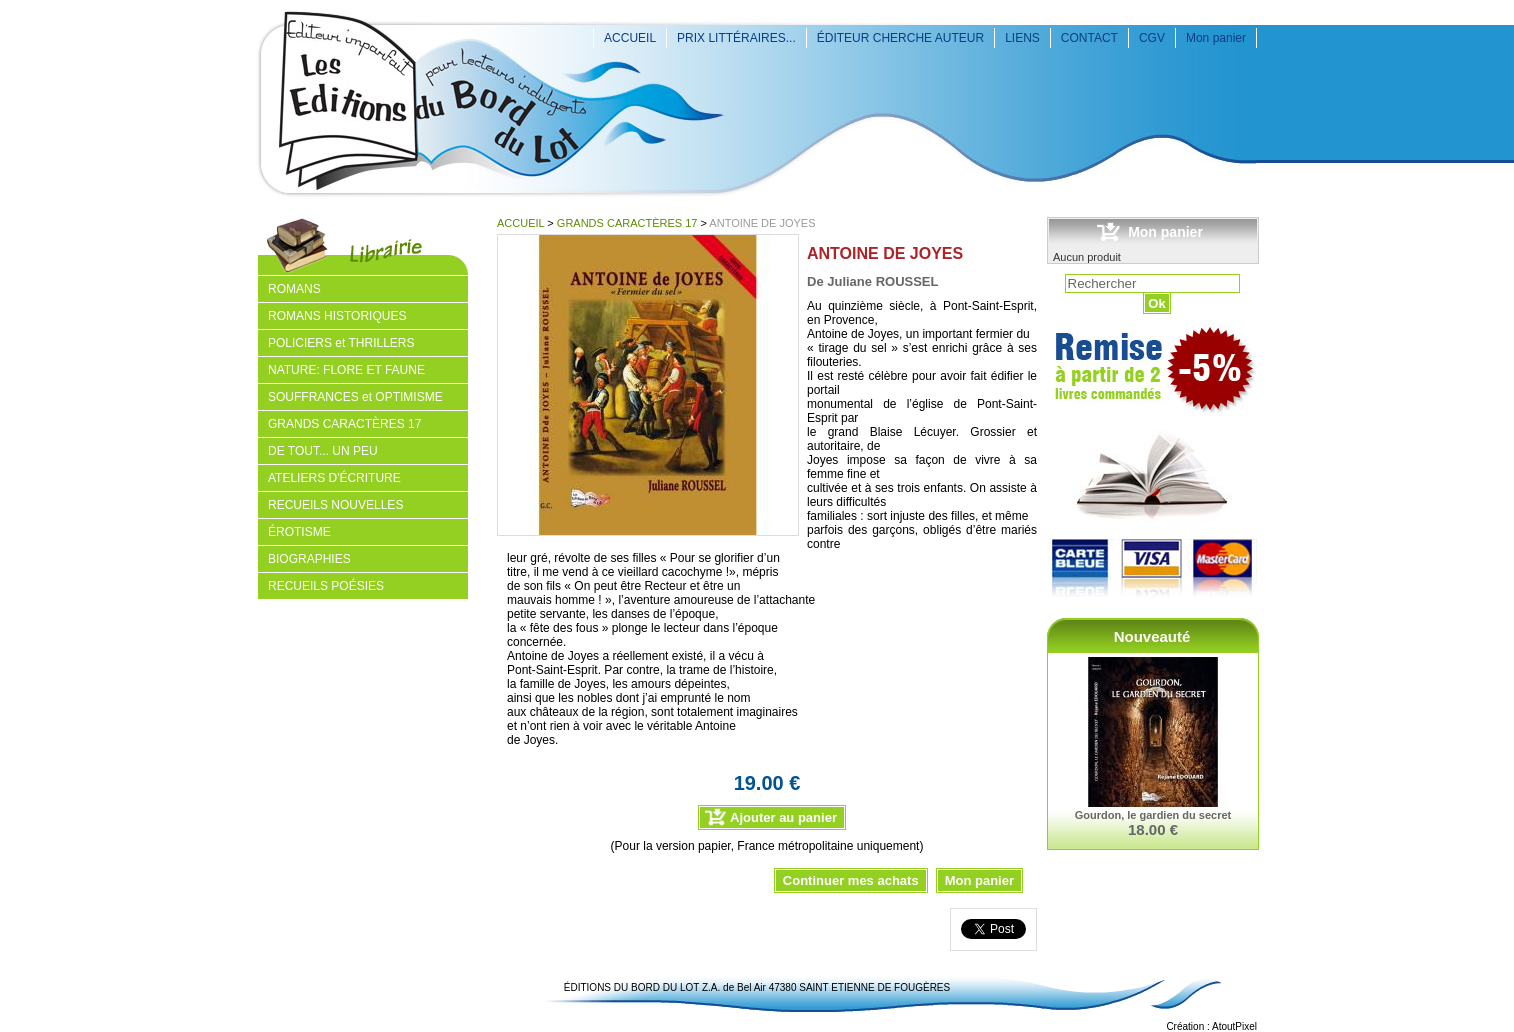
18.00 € (1153, 829)
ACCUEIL (630, 38)
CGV (1152, 38)
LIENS (1022, 38)
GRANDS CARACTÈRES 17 (627, 223)
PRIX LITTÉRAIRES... (736, 38)
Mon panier (1216, 38)
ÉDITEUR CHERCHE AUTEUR (900, 38)
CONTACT (1089, 38)
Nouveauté (1152, 636)
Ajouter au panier (783, 817)
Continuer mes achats (851, 880)
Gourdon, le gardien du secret (1153, 815)
